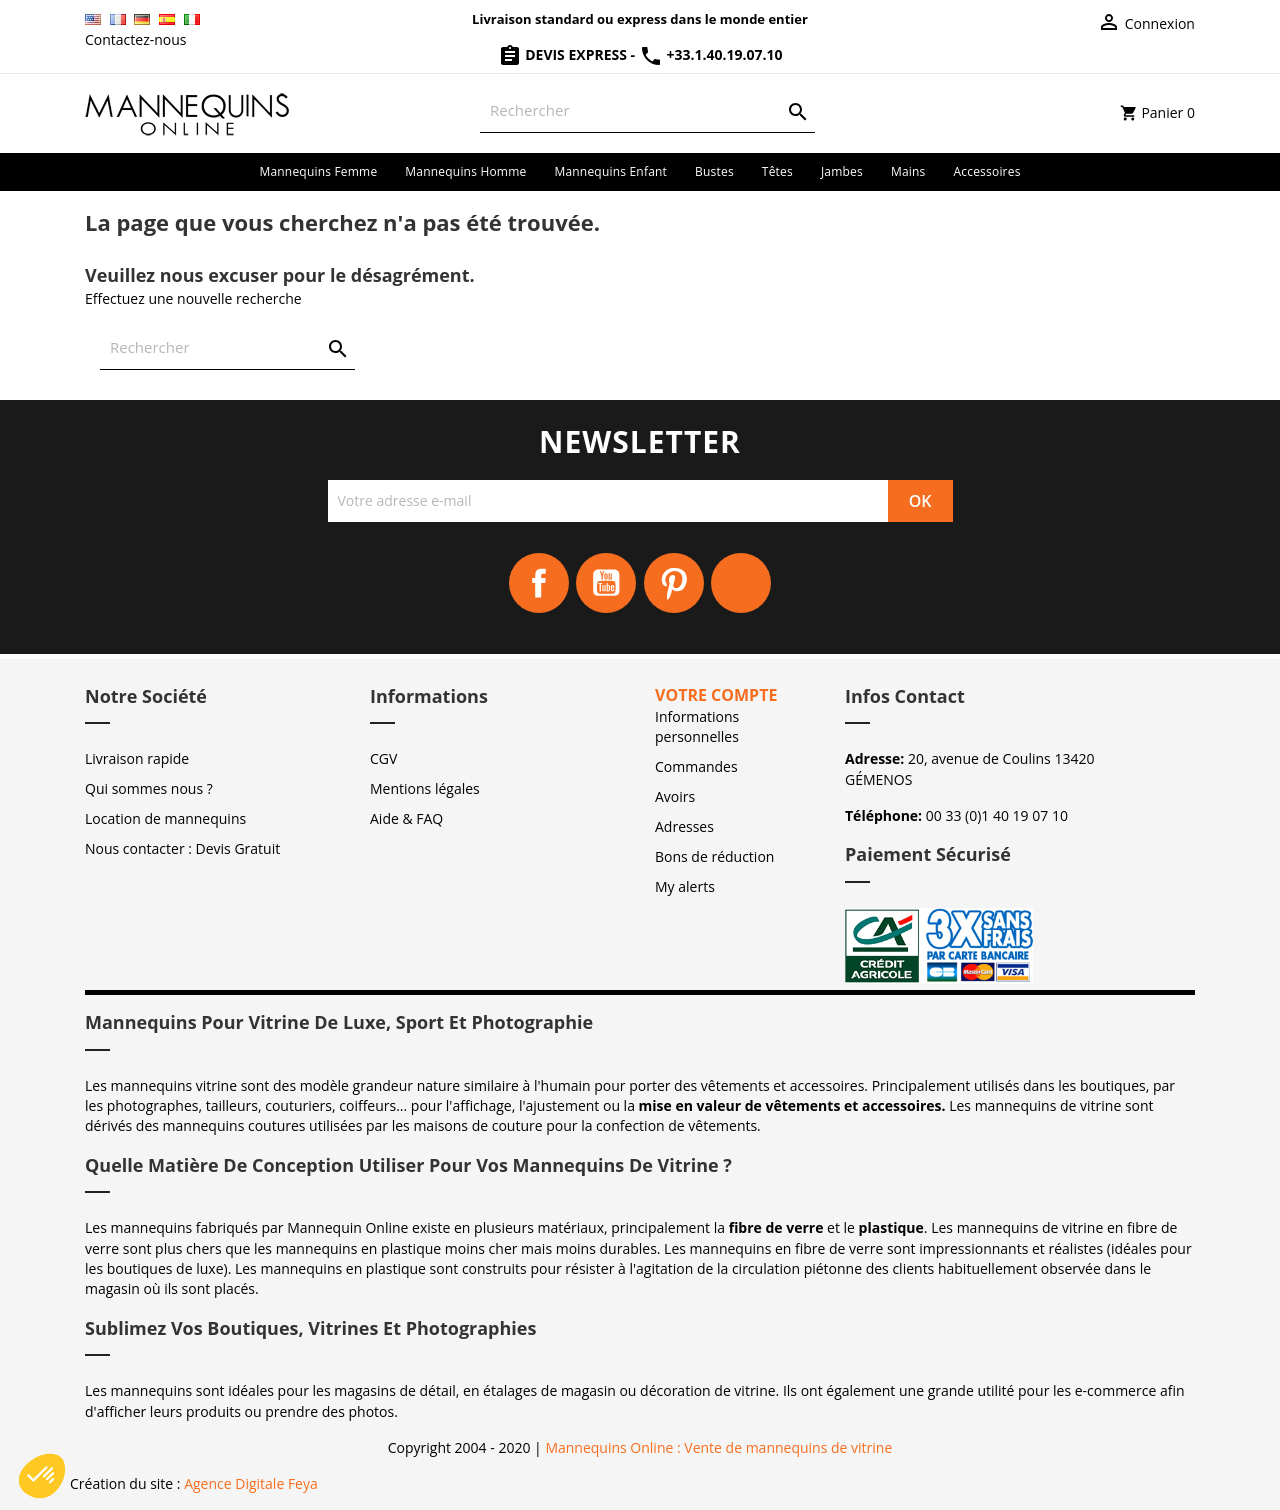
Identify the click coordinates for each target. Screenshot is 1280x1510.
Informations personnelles (697, 726)
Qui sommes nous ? (149, 788)
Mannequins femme (318, 171)
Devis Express (564, 54)
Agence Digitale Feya (251, 1483)
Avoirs (675, 796)
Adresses (684, 826)
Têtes (777, 171)
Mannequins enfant (610, 171)
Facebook (539, 583)
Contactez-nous (136, 39)
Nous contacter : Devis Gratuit (182, 848)
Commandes (696, 766)
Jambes (842, 171)
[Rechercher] (647, 110)
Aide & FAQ (406, 818)
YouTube (606, 583)
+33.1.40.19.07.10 (711, 54)
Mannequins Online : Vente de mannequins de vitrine (718, 1447)
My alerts (685, 886)
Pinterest (674, 583)
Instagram (741, 583)
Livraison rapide (137, 758)
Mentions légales (425, 788)
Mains (908, 171)
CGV (383, 758)
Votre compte (716, 695)
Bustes (714, 171)
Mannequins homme (465, 171)
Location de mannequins (165, 818)
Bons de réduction (714, 856)
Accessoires (987, 171)
